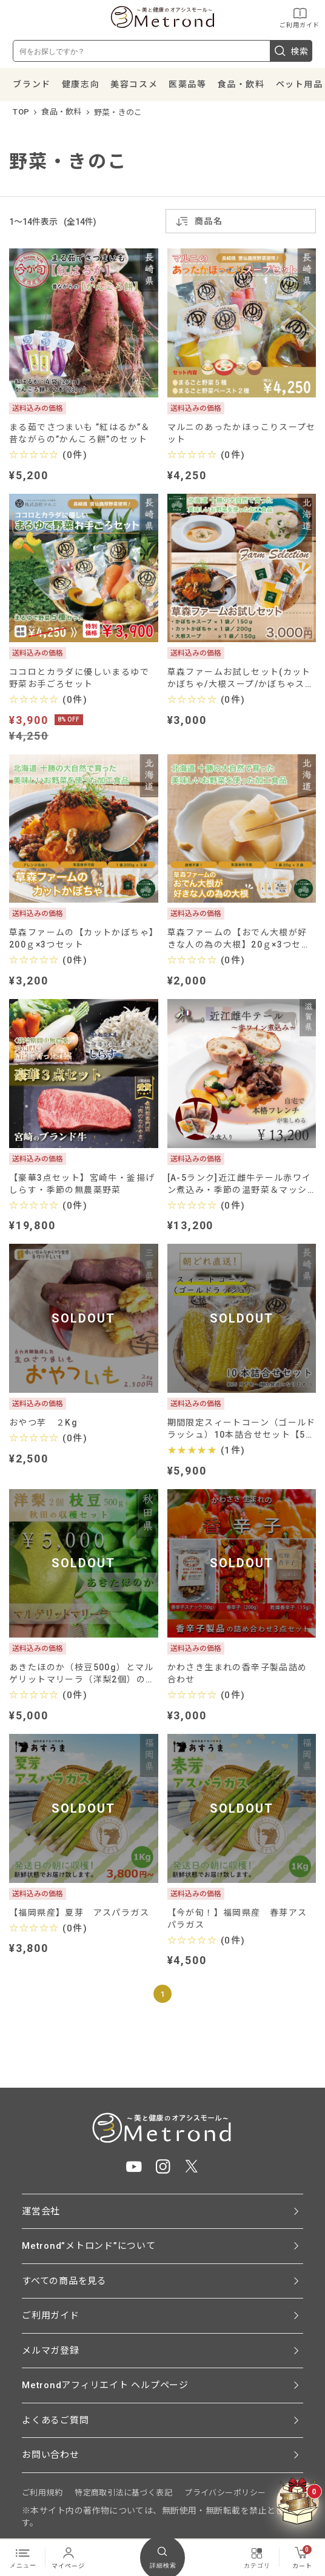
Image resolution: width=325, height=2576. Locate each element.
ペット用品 (299, 84)
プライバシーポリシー (225, 2492)
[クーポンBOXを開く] (297, 2501)
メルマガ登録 (50, 2350)
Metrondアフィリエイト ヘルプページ (105, 2385)
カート (302, 2557)
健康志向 (80, 84)
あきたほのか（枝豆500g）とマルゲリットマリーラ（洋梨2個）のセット (82, 1673)
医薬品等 (187, 84)
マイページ (68, 2557)
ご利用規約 (42, 2492)
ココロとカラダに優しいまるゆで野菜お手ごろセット (79, 678)
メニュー (23, 2557)
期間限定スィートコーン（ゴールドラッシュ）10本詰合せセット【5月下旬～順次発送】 (241, 1429)
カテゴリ (257, 2557)
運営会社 (41, 2211)
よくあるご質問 (55, 2420)
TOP (21, 111)
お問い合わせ (50, 2454)
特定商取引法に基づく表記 (123, 2492)
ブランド (31, 84)
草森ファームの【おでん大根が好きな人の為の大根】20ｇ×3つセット (239, 939)
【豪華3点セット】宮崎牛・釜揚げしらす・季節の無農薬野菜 (82, 1184)
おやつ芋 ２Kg (43, 1422)
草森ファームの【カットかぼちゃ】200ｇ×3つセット (81, 938)
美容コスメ (134, 84)
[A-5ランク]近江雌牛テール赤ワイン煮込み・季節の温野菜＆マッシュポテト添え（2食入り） (239, 1184)
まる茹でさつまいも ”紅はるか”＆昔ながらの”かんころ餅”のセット (79, 433)
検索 (291, 51)
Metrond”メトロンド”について (89, 2245)
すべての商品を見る (64, 2281)
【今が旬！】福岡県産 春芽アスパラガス (237, 1919)
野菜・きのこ (118, 112)
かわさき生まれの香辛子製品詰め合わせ (237, 1673)
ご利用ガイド (300, 17)
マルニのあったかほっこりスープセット (241, 433)
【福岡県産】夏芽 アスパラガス (79, 1912)
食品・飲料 (241, 84)
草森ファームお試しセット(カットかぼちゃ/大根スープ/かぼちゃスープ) (241, 678)
